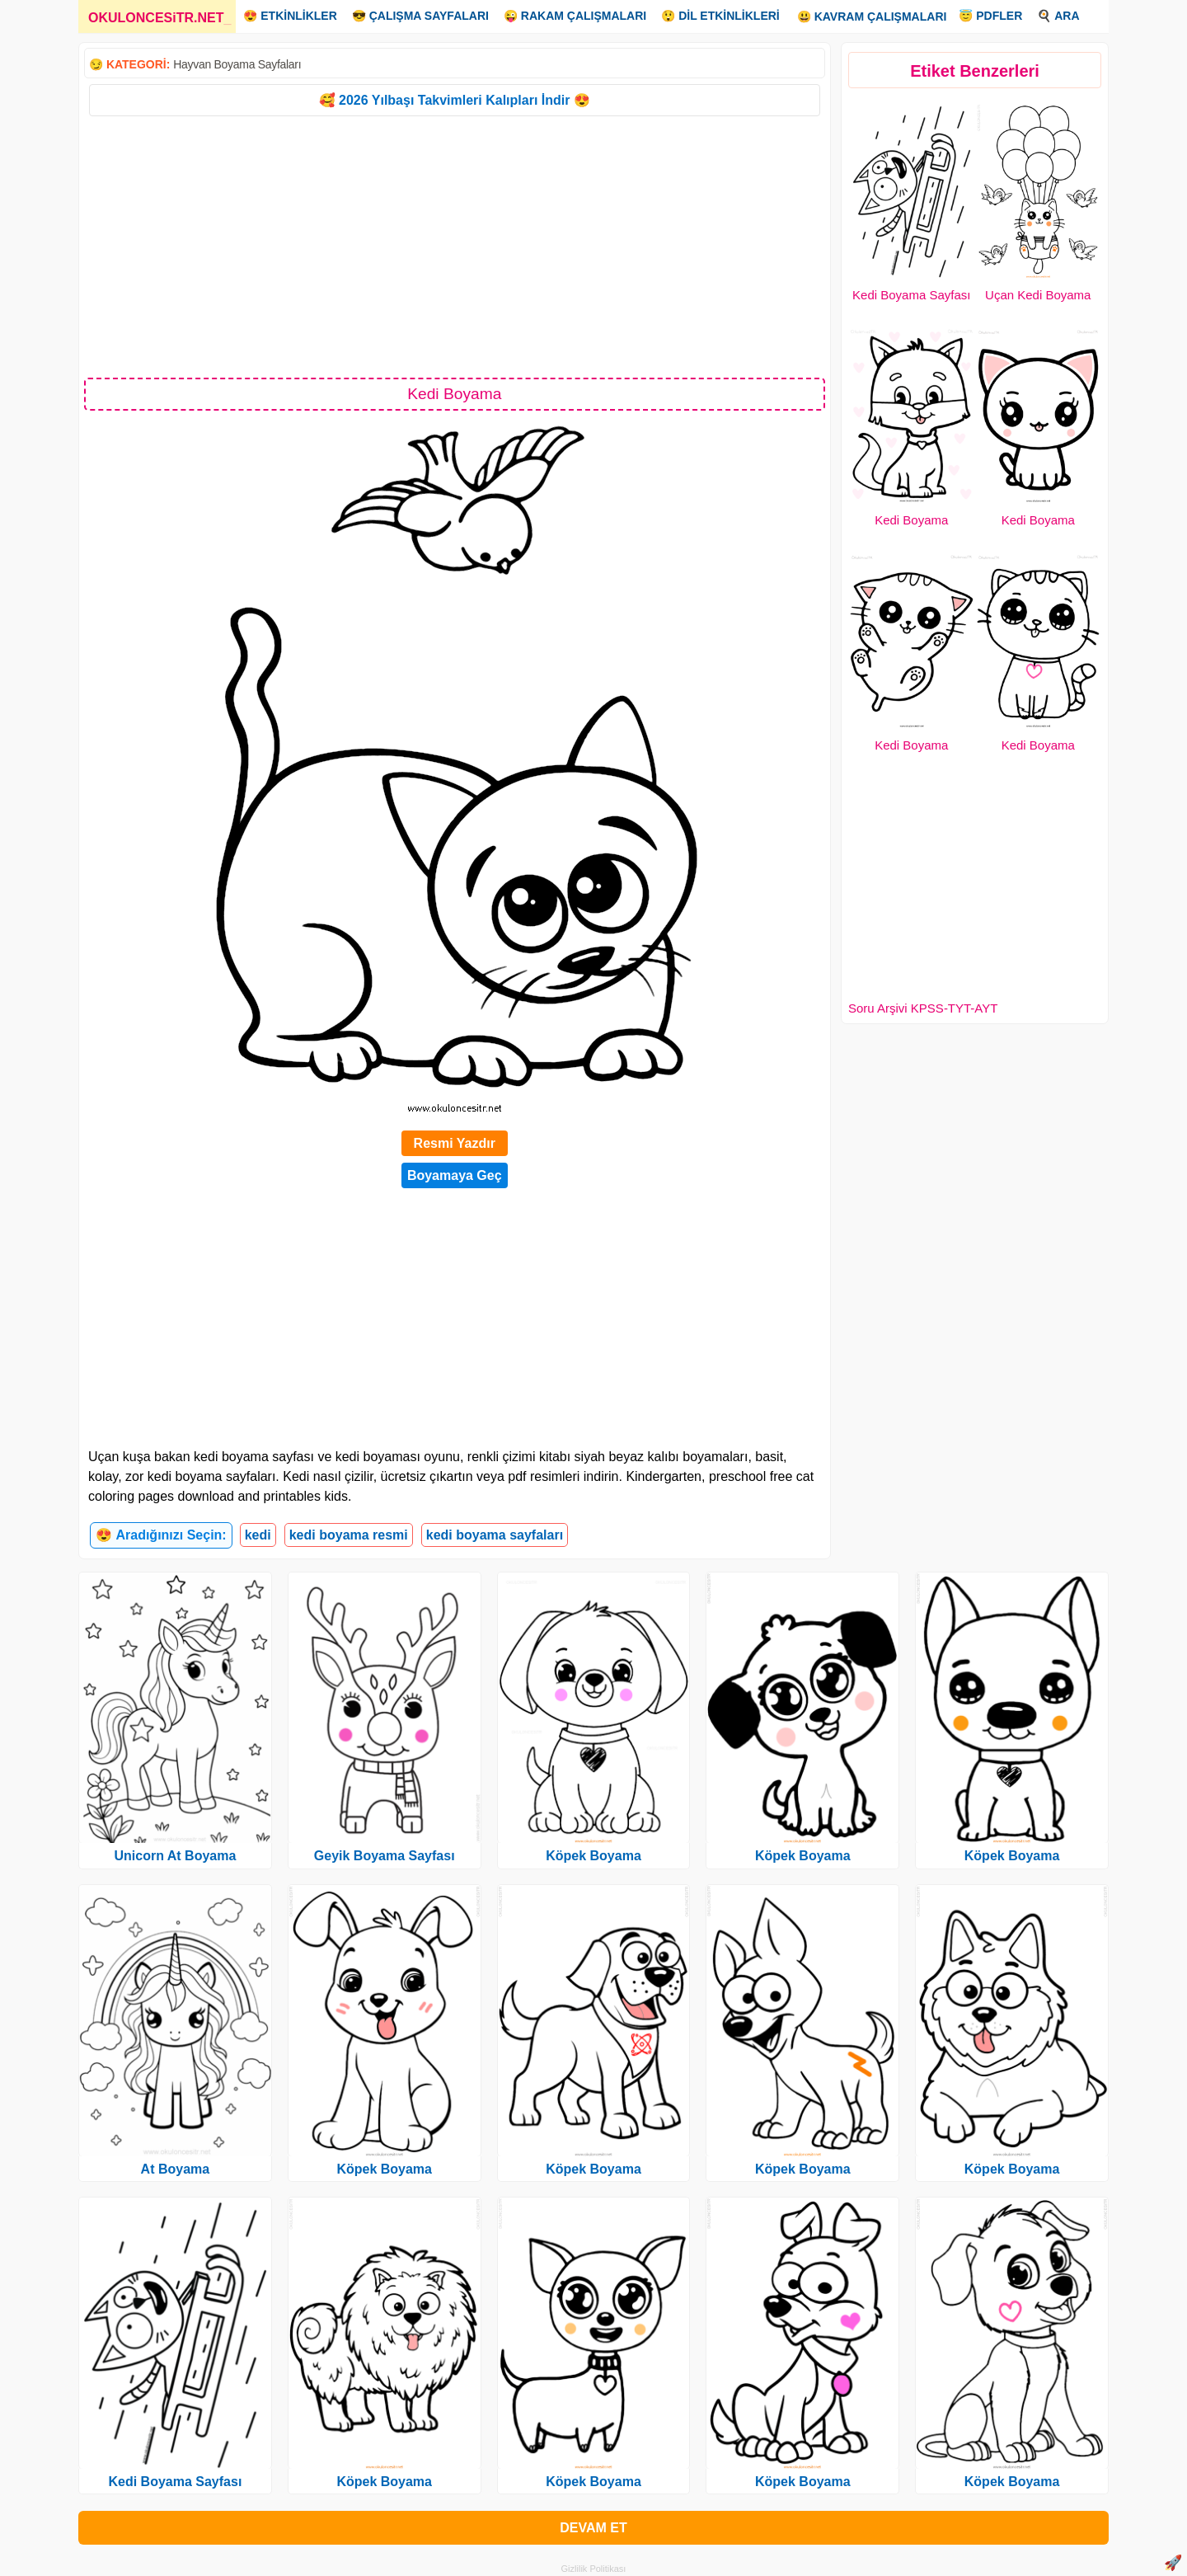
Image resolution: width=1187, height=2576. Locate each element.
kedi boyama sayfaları (494, 1535)
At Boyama (175, 2169)
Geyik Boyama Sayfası (384, 1856)
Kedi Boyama (911, 520)
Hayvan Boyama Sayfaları (237, 64)
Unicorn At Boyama (175, 1856)
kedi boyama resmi (348, 1535)
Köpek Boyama (384, 2169)
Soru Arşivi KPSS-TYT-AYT (922, 1008)
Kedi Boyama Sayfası (911, 295)
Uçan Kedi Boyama (1038, 295)
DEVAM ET (593, 2528)
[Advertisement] (454, 245)
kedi (258, 1535)
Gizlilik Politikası (593, 2569)
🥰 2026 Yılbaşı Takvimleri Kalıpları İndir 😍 (454, 100)
